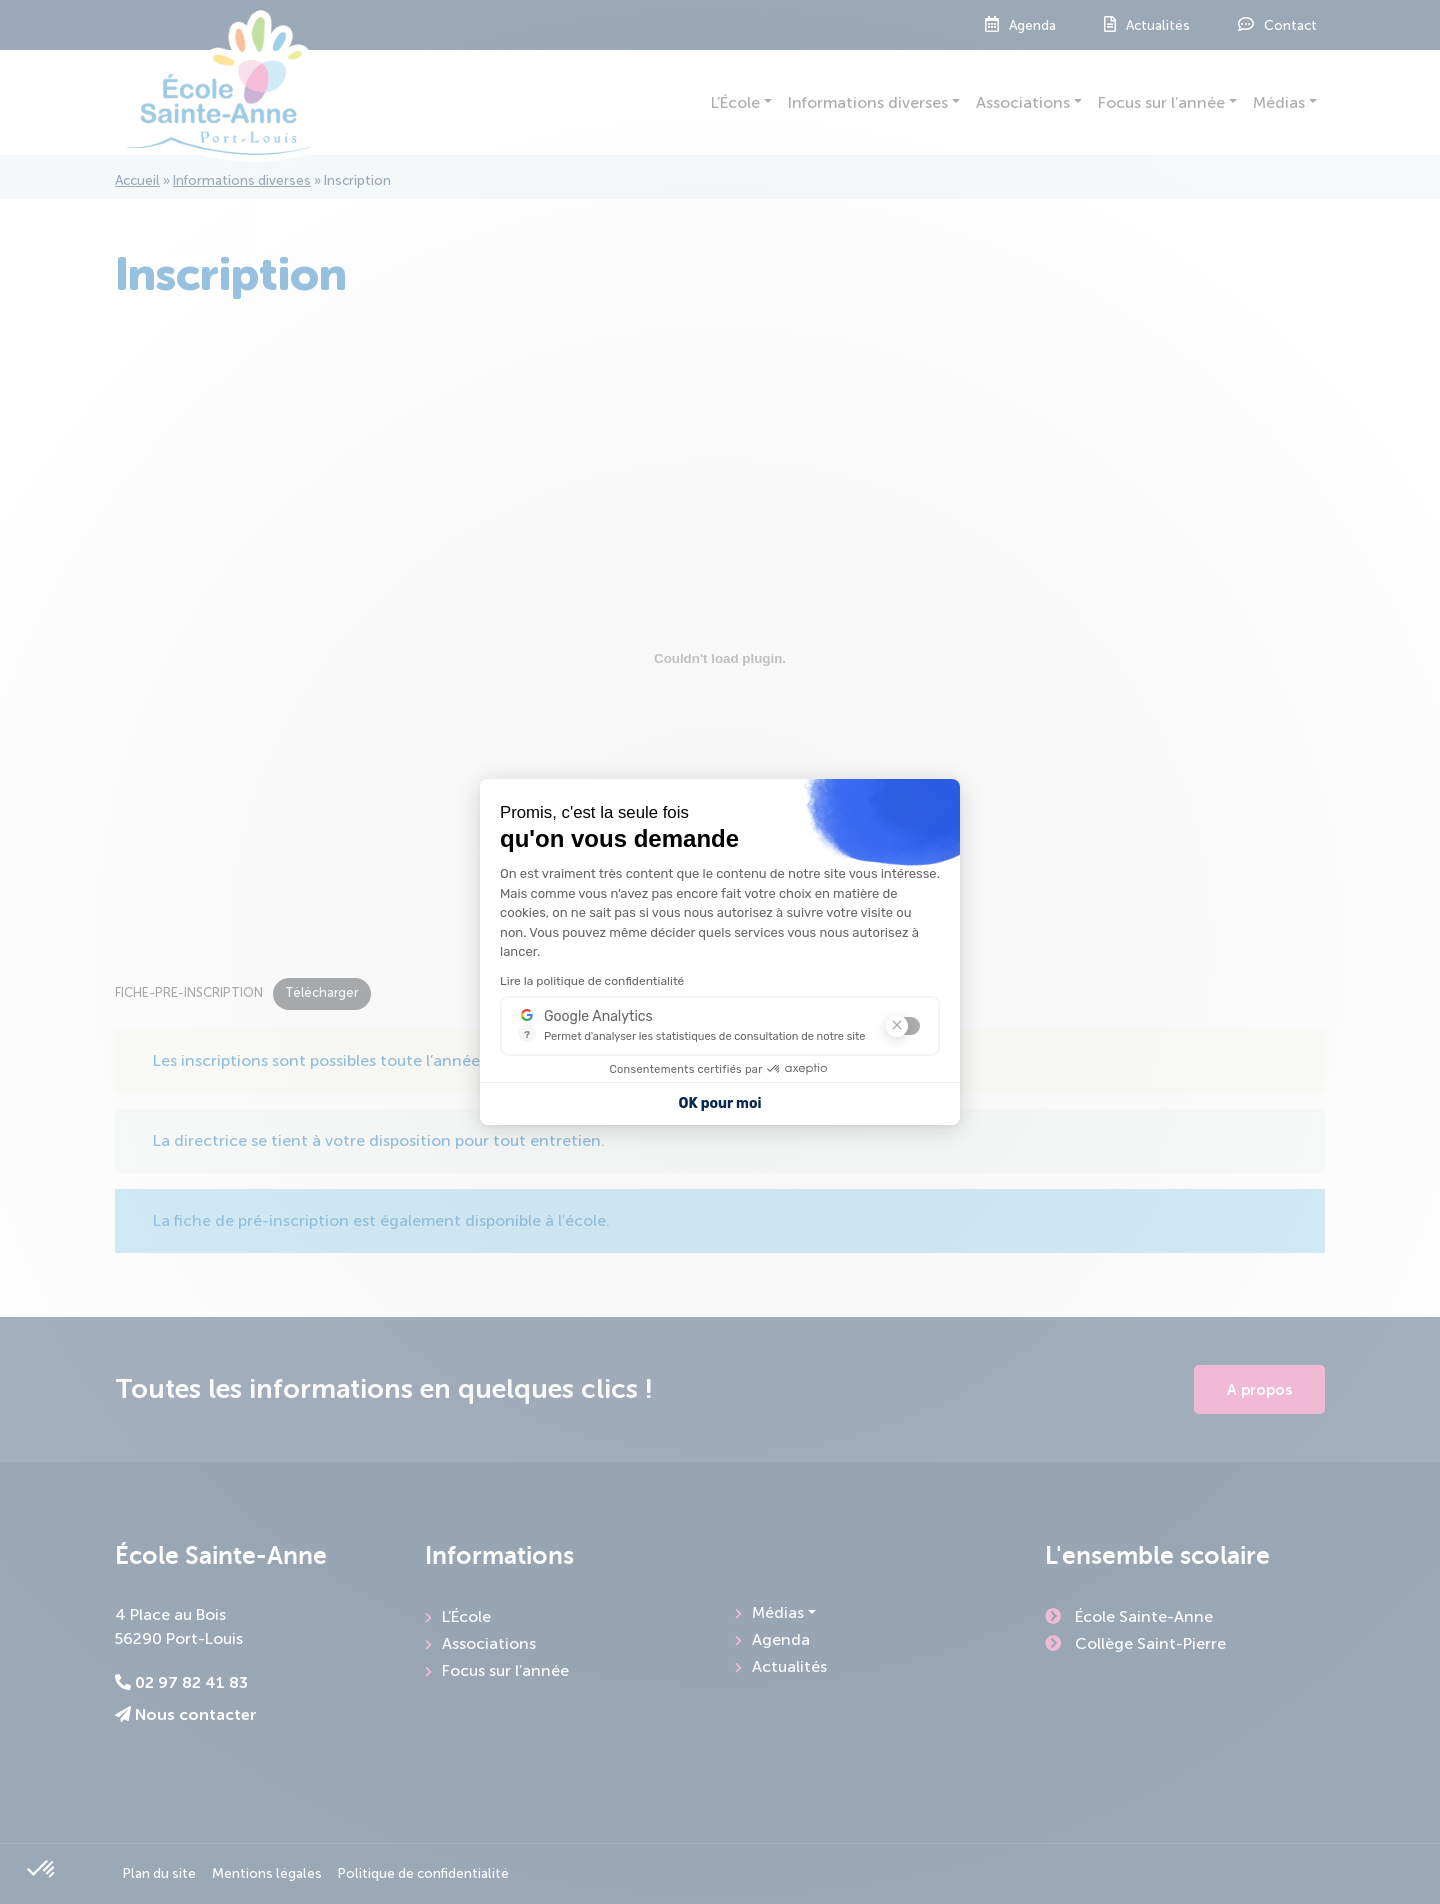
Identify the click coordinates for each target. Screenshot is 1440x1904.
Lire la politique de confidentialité (592, 981)
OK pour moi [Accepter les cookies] (720, 1103)
